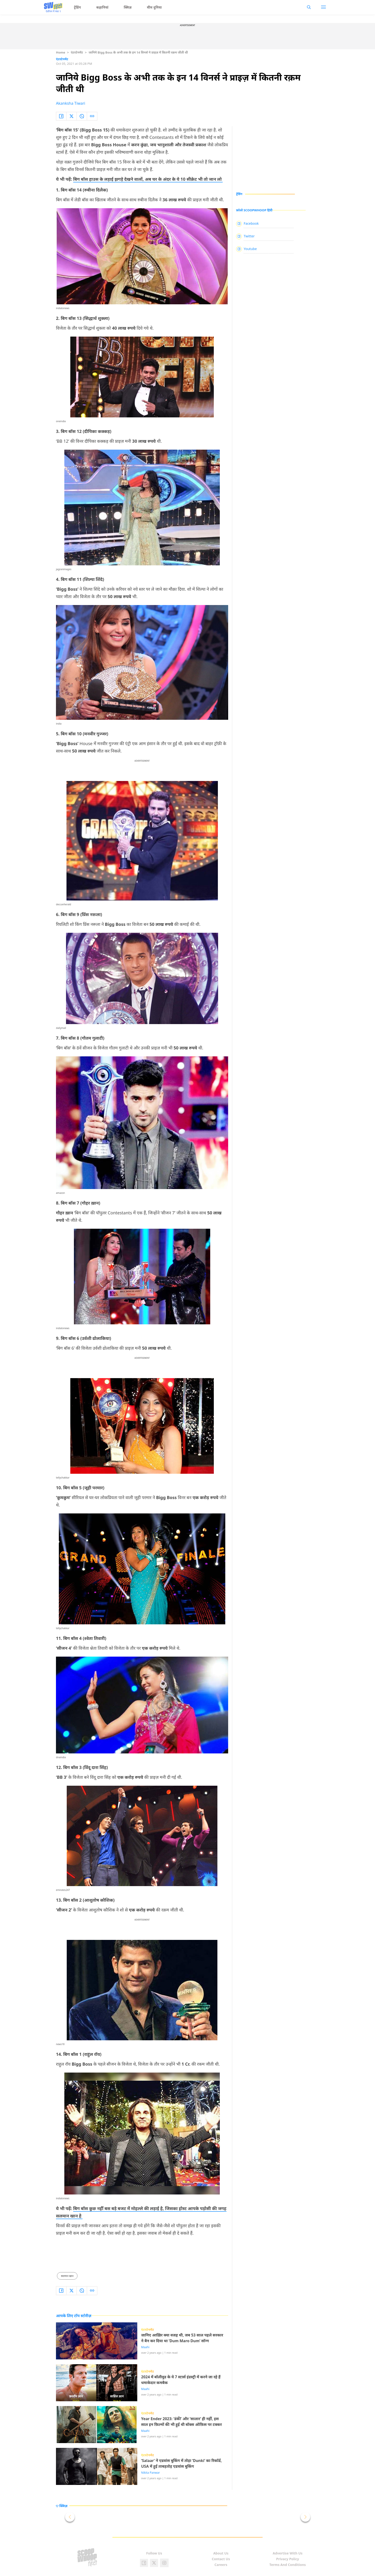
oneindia (61, 421)
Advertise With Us (288, 2553)
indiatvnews (62, 308)
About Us (221, 2553)
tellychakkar (63, 1477)
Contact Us (221, 2559)
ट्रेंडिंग (77, 7)
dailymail (61, 1028)
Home (60, 52)
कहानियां (102, 7)
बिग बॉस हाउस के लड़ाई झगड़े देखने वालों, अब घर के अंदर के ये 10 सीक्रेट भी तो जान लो (148, 179)
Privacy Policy (287, 2559)
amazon (60, 1193)
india (58, 723)
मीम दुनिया (154, 7)
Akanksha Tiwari (70, 103)
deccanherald (63, 904)
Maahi (145, 2347)
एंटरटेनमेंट (77, 52)
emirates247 (63, 1890)
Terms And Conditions (287, 2564)
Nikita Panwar (150, 2473)
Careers (221, 2564)
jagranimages (63, 569)
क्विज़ (128, 7)
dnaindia (61, 1757)
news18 (60, 2044)
